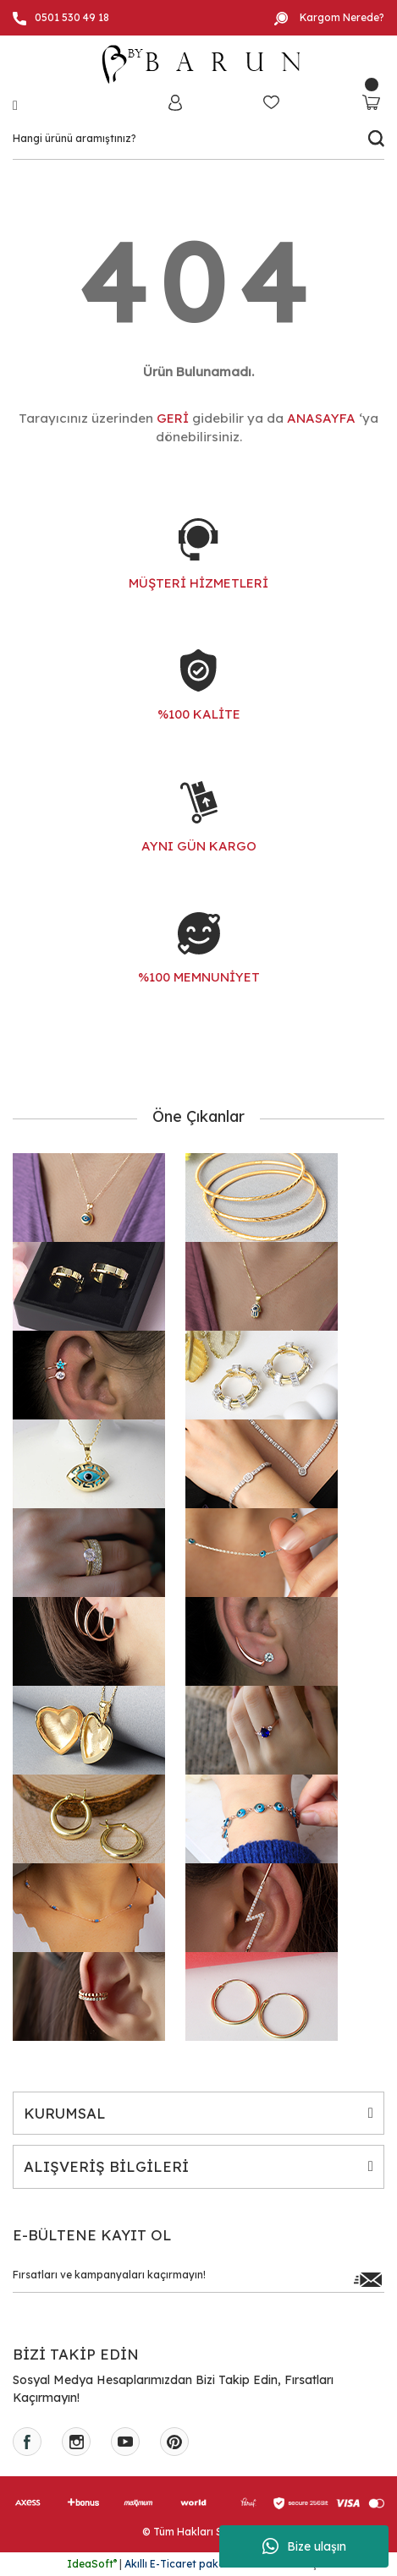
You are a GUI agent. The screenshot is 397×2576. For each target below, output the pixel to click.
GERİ (173, 418)
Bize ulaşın (304, 2546)
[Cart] (371, 102)
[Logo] (199, 64)
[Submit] (367, 2279)
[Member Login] (175, 102)
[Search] (198, 139)
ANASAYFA (321, 418)
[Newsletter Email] (198, 2279)
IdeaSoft (92, 2563)
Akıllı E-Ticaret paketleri (184, 2563)
